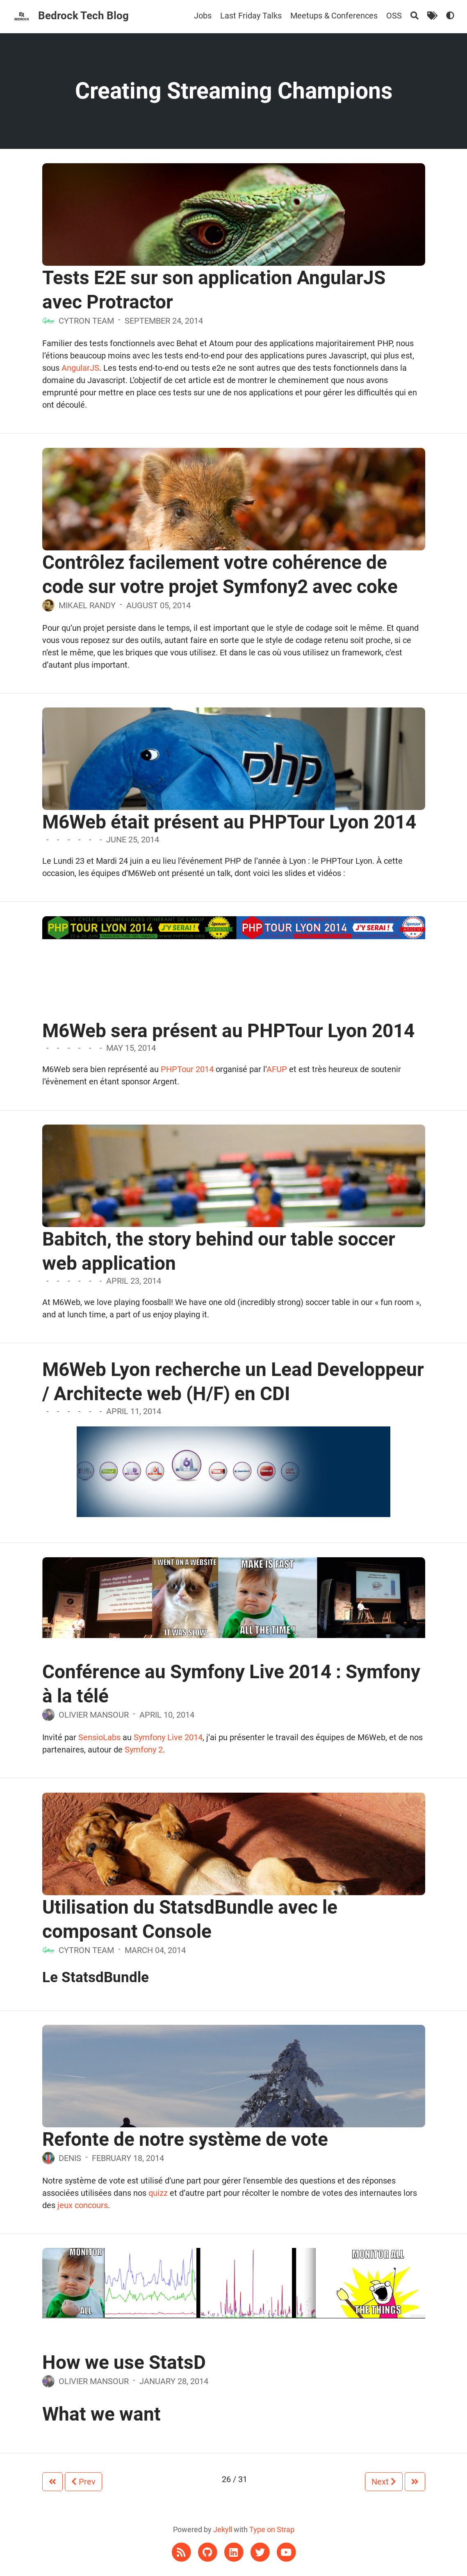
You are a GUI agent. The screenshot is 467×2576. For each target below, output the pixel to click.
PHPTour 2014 (187, 1069)
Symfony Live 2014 (168, 1737)
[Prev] (52, 2481)
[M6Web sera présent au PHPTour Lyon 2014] (233, 927)
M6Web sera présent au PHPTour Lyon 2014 (228, 1031)
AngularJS (80, 368)
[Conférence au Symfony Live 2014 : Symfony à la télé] (233, 1597)
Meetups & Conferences (334, 16)
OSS (394, 16)
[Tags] (432, 16)
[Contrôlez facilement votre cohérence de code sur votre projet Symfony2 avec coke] (233, 525)
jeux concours (82, 2205)
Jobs (203, 16)
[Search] (414, 16)
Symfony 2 (144, 1750)
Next (383, 2482)
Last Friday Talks (251, 16)
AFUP (277, 1069)
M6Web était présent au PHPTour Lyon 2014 (229, 822)
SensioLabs (99, 1737)
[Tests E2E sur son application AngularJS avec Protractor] (233, 246)
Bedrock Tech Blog (83, 15)
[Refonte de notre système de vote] (233, 2105)
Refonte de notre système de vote (185, 2139)
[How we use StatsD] (233, 2282)
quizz (158, 2193)
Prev (83, 2482)
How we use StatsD (124, 2362)
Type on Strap (271, 2529)
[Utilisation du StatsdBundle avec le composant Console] (233, 1874)
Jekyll (222, 2529)
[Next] (415, 2481)
